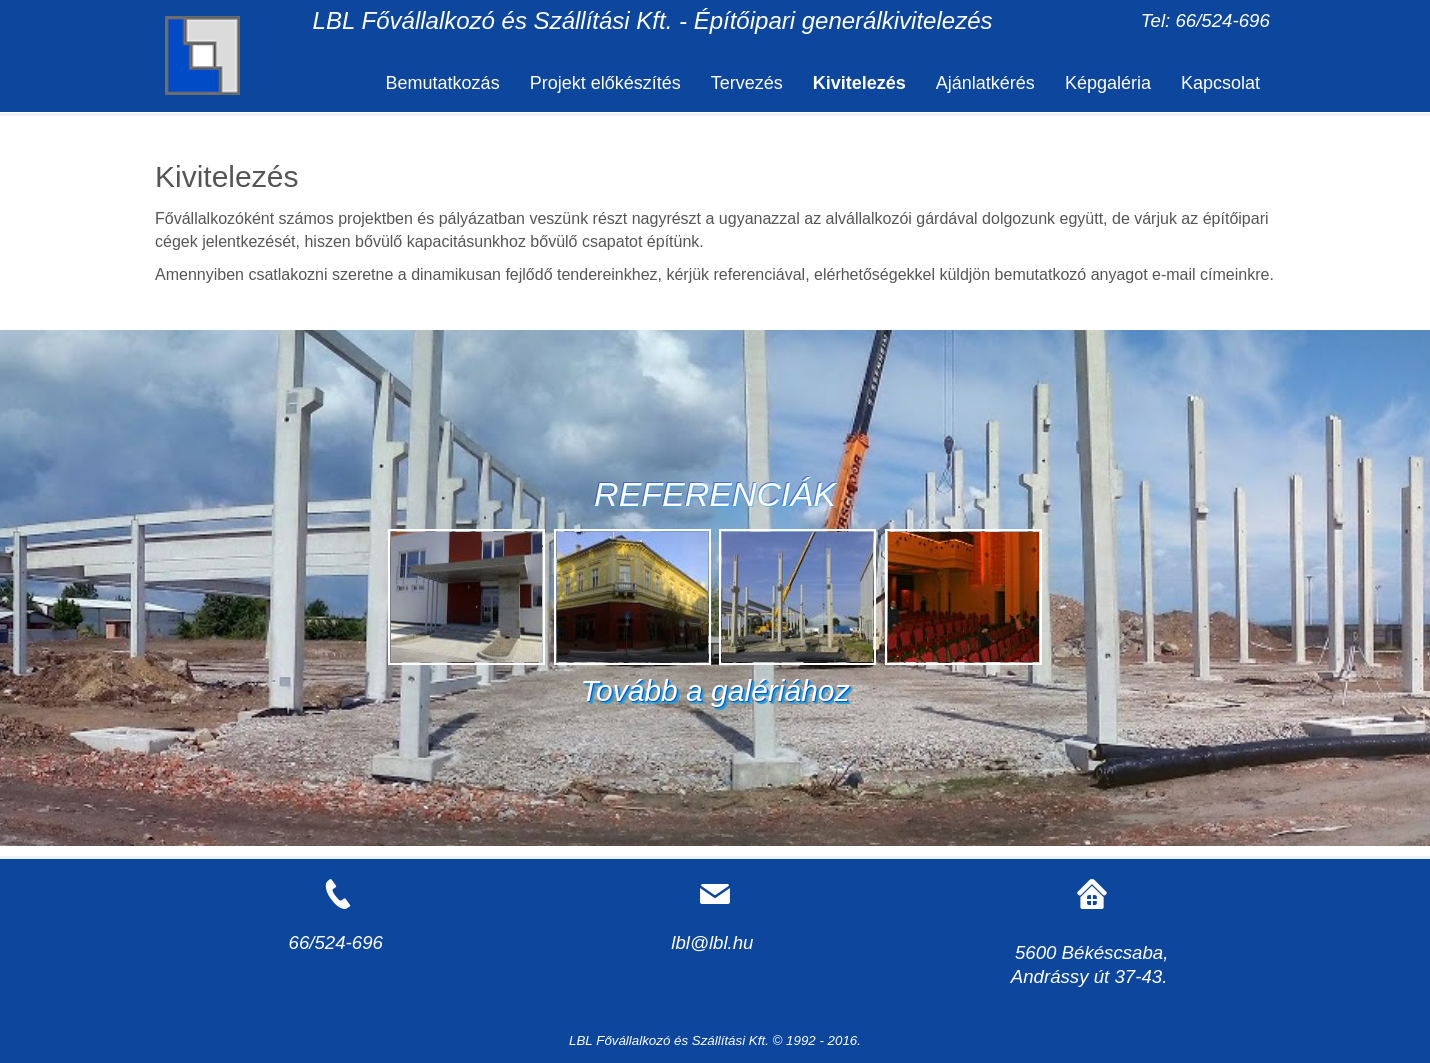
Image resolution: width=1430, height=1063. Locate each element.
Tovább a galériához (714, 690)
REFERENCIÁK (715, 494)
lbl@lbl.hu (712, 942)
